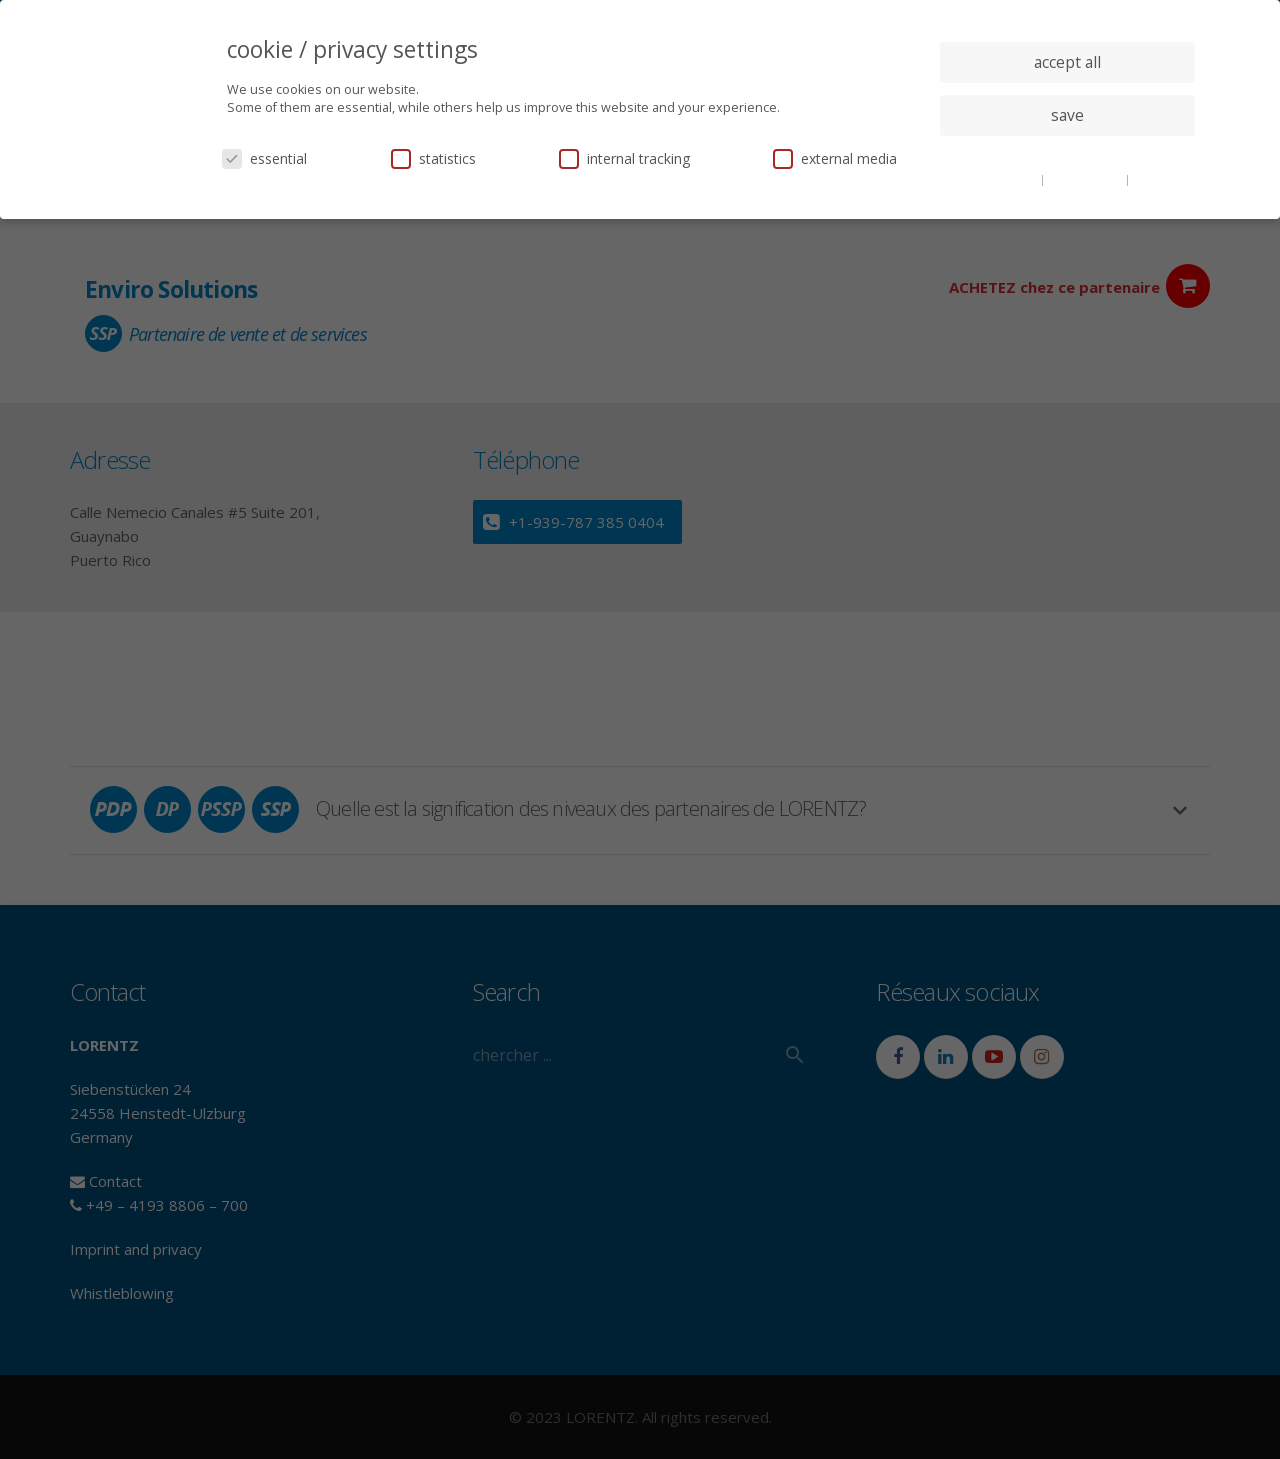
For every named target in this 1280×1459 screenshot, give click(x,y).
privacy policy (1086, 179)
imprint (1154, 179)
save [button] (1067, 115)
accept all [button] (1067, 62)
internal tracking (624, 158)
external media (835, 158)
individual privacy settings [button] (1067, 155)
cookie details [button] (1000, 179)
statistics (433, 158)
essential (264, 158)
